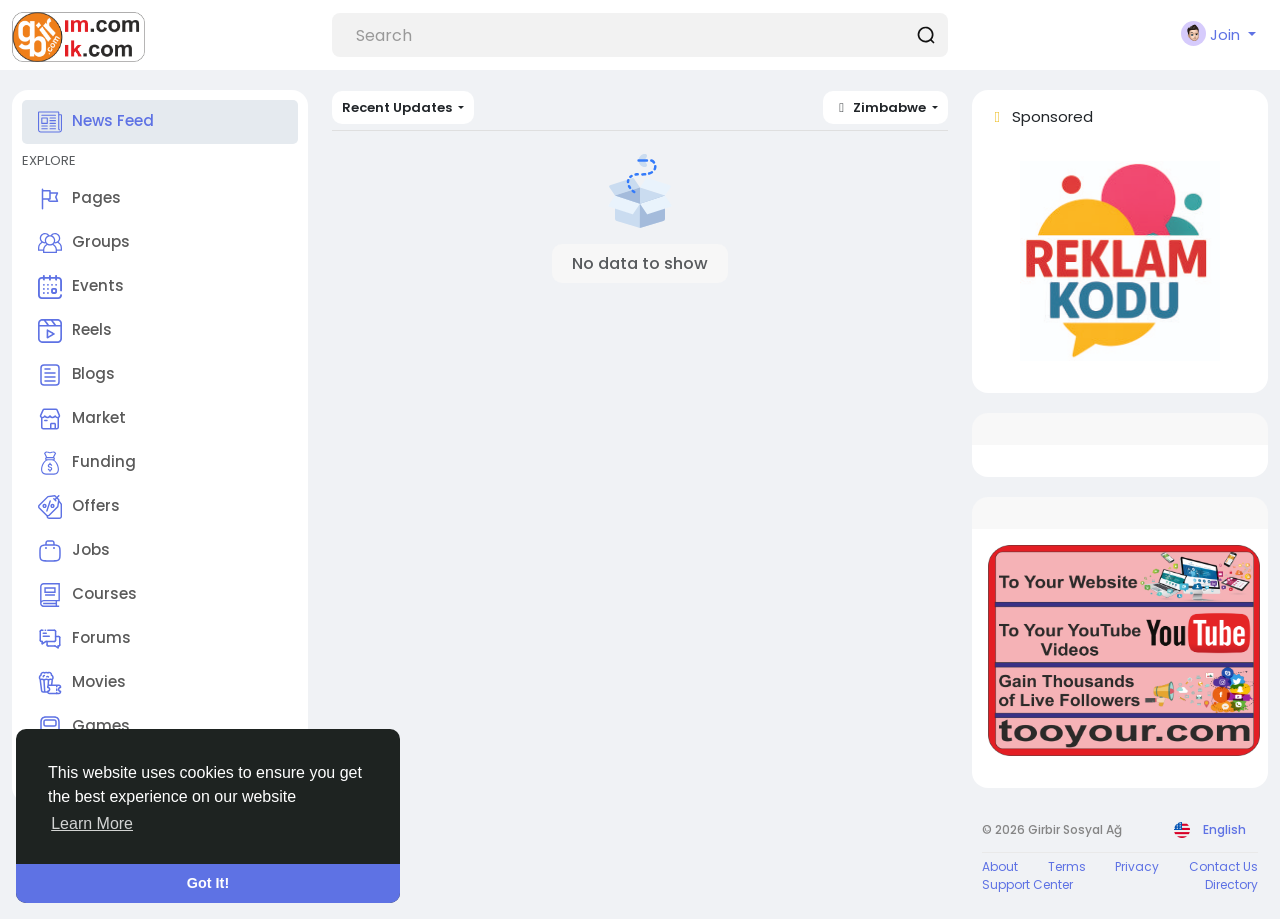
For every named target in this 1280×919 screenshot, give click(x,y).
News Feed (96, 122)
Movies (82, 683)
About (1000, 866)
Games (84, 727)
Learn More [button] (92, 823)
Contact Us (1223, 866)
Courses (87, 595)
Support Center (1027, 884)
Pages (79, 199)
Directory (1231, 884)
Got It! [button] (208, 883)
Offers (79, 507)
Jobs (74, 551)
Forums (84, 639)
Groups (84, 243)
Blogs (76, 375)
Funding (87, 463)
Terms (1067, 866)
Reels (75, 331)
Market (82, 419)
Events (81, 287)
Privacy (1137, 866)
